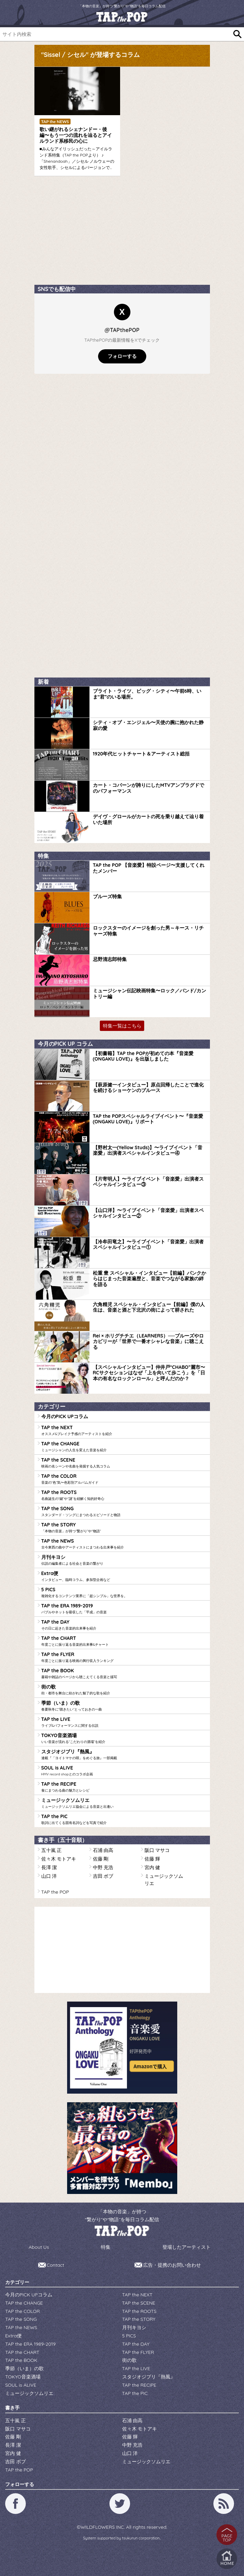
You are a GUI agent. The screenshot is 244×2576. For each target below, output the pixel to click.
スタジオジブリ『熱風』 (123, 1754)
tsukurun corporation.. (141, 2538)
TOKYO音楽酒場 (123, 1738)
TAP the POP (55, 1892)
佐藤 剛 (101, 1859)
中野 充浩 (103, 1867)
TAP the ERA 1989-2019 (123, 1609)
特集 (105, 2247)
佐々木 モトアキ (58, 1859)
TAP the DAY (123, 1625)
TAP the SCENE (123, 1463)
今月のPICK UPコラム (64, 1416)
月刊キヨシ (123, 1560)
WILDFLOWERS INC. (103, 2527)
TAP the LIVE (123, 1722)
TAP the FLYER (123, 1657)
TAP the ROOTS (123, 1495)
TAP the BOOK (123, 1673)
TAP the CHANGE (123, 1447)
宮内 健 (152, 1867)
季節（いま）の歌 (123, 1706)
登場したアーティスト (186, 2247)
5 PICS (123, 1592)
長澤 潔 (49, 1867)
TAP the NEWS (123, 1544)
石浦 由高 (103, 1850)
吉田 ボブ (103, 1876)
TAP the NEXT (123, 1430)
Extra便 (123, 1576)
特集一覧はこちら (122, 1026)
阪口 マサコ (157, 1850)
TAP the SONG (123, 1511)
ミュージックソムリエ (123, 1803)
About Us (39, 2247)
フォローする (122, 356)
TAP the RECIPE (123, 1787)
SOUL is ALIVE (123, 1771)
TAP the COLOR (123, 1479)
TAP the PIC (123, 1819)
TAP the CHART (123, 1641)
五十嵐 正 (51, 1850)
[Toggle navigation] (231, 17)
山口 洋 (49, 1876)
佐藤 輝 (152, 1859)
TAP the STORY (123, 1528)
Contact (55, 2265)
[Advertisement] (86, 233)
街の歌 (123, 1690)
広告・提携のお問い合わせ (172, 2265)
